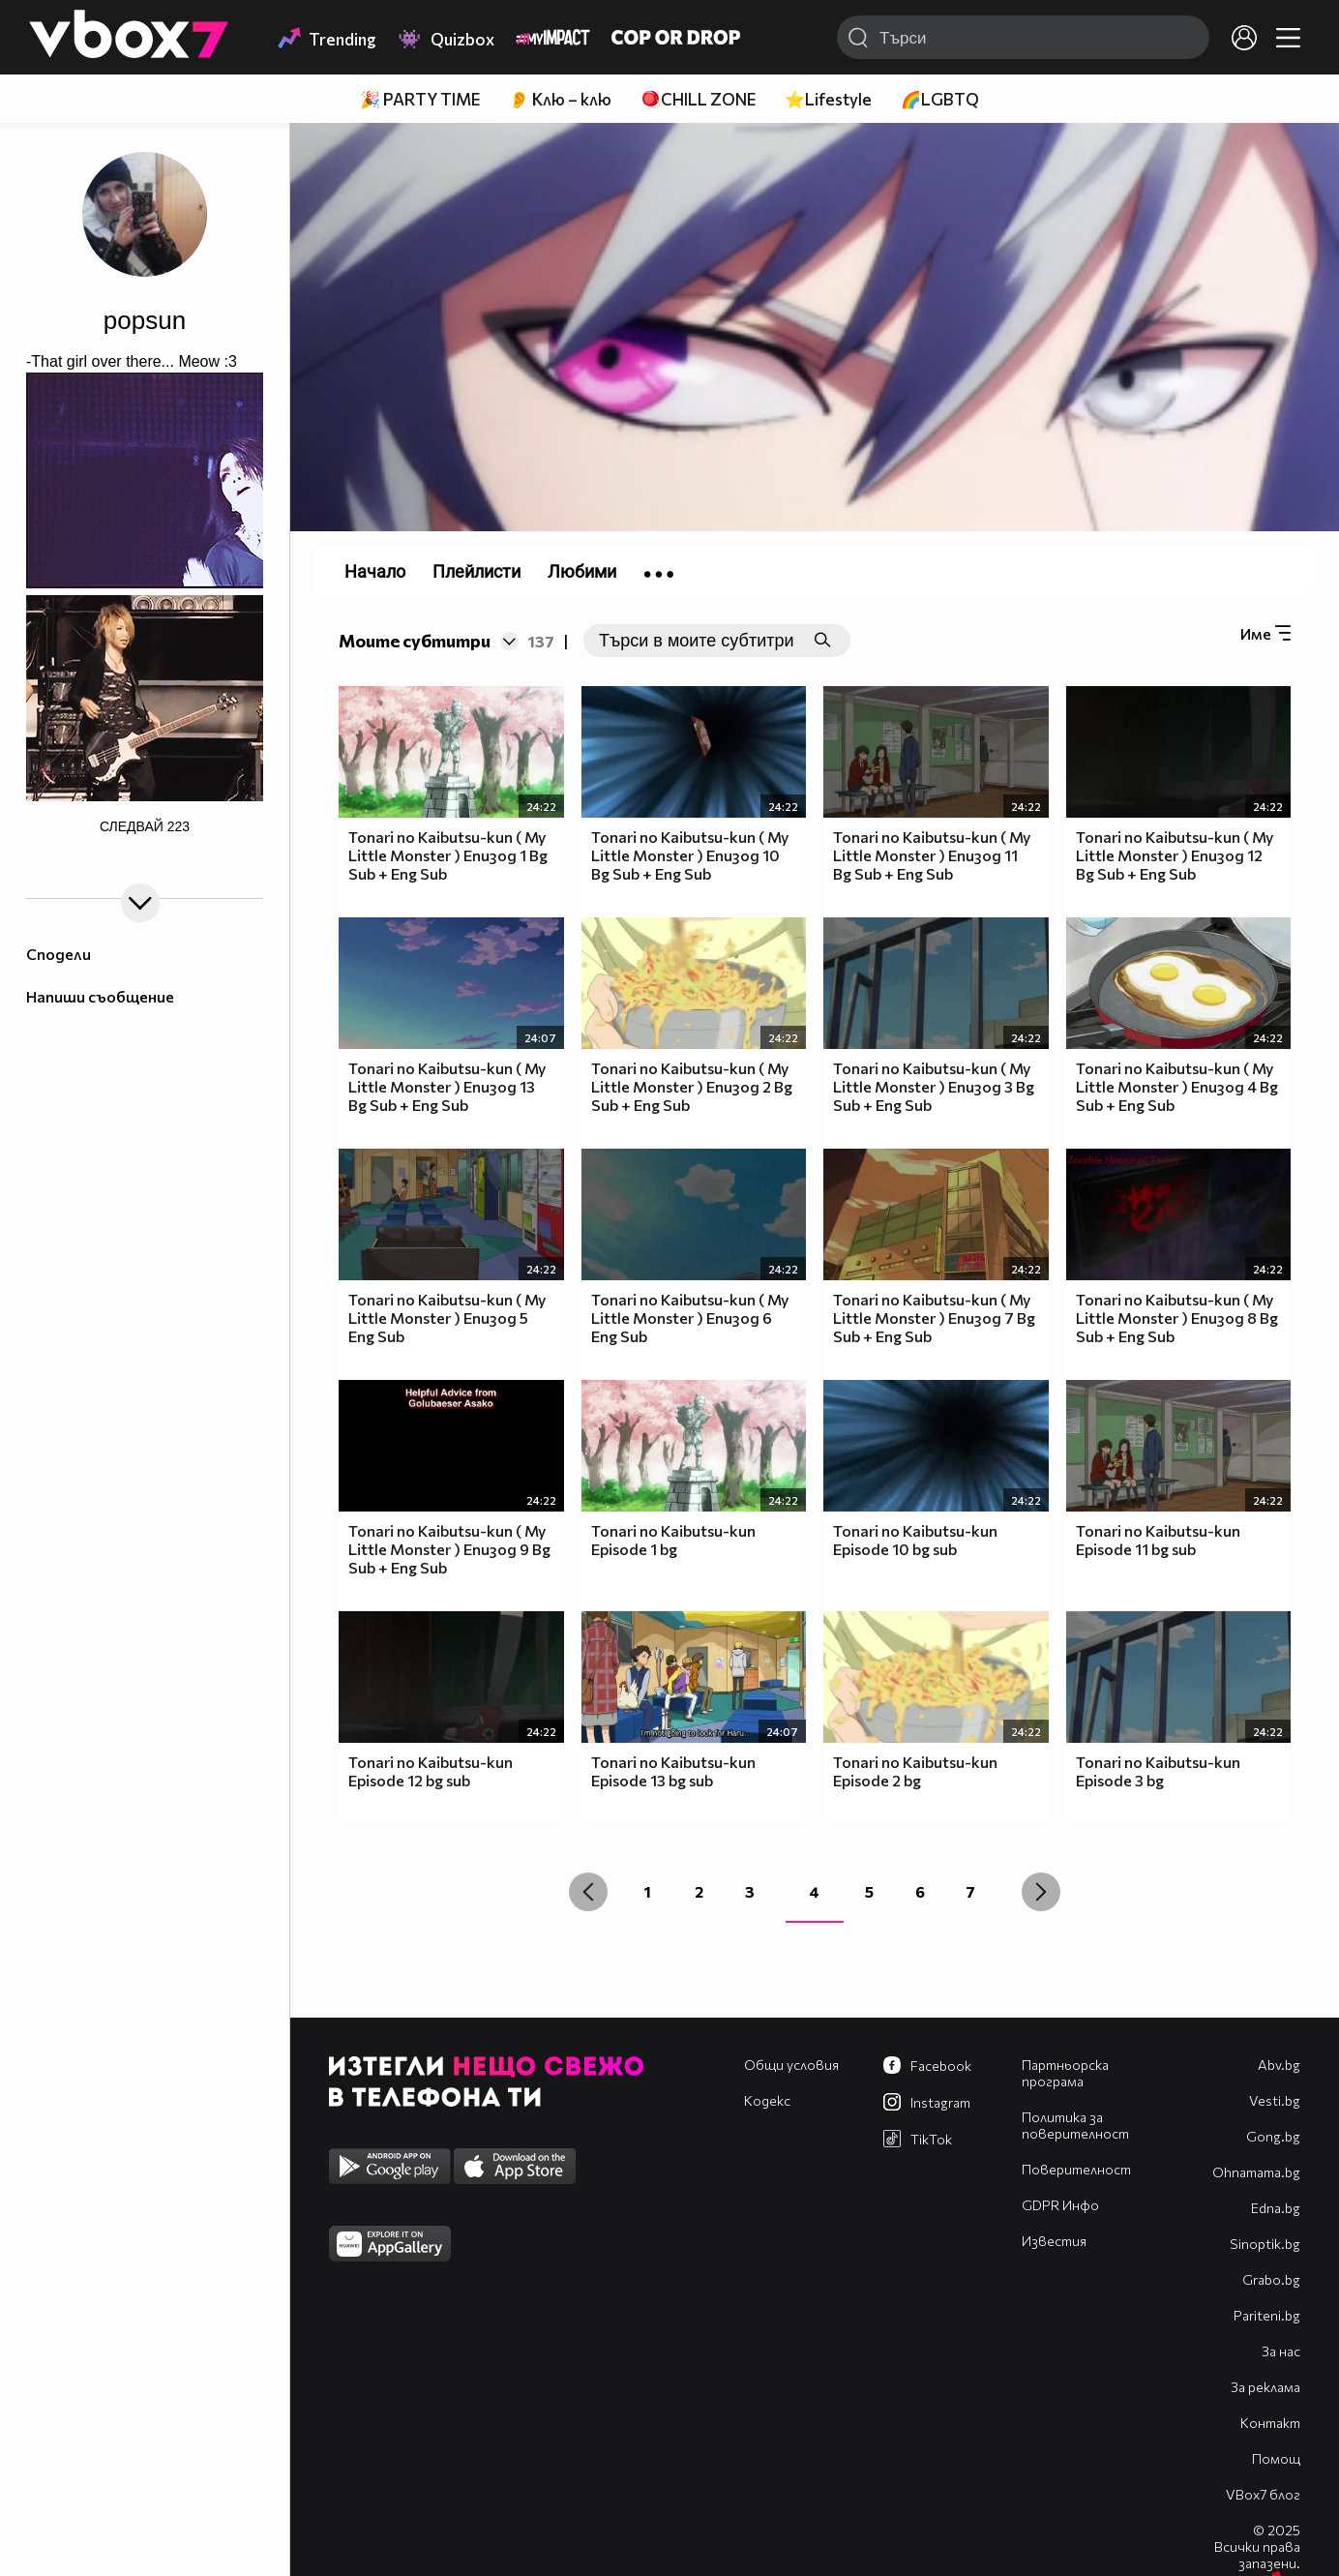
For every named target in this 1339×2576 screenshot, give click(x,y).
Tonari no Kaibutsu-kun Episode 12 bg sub (430, 1770)
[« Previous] (588, 1891)
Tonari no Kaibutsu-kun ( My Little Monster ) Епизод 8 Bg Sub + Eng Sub (1177, 1317)
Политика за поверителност (1075, 2125)
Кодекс (767, 2100)
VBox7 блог (1263, 2494)
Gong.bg (1273, 2136)
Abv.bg (1279, 2064)
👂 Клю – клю (560, 99)
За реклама (1265, 2387)
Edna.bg (1275, 2208)
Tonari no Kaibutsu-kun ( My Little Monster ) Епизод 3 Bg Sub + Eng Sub (933, 1086)
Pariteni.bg (1267, 2315)
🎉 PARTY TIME (420, 99)
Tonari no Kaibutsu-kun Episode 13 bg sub (673, 1770)
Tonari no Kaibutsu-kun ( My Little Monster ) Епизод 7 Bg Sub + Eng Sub (934, 1317)
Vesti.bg (1274, 2100)
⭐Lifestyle (828, 99)
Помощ (1276, 2458)
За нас (1281, 2351)
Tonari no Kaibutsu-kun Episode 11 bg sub (1158, 1539)
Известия (1054, 2240)
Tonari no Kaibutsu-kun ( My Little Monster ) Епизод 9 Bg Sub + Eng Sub (449, 1548)
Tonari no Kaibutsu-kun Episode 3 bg (1158, 1770)
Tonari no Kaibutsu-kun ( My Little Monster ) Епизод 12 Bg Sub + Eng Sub (1174, 855)
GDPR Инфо (1060, 2205)
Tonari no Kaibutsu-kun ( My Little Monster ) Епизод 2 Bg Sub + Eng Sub (691, 1086)
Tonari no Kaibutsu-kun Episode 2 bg (915, 1770)
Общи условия (791, 2064)
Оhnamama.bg (1256, 2172)
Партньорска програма (1065, 2072)
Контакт (1270, 2422)
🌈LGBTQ (940, 99)
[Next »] (1041, 1891)
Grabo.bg (1271, 2279)
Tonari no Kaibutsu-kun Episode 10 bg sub (915, 1539)
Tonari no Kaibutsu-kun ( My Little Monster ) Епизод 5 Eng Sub (447, 1317)
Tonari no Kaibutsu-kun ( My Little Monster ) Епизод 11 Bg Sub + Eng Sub (931, 855)
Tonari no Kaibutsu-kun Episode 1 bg (673, 1539)
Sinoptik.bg (1265, 2243)
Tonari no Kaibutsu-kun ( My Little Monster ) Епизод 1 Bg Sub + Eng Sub (448, 855)
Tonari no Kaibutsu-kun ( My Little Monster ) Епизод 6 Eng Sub (690, 1317)
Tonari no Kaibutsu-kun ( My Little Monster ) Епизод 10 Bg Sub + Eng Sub (690, 855)
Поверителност (1076, 2169)
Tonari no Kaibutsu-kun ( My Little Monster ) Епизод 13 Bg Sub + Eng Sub (447, 1086)
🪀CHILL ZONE (698, 99)
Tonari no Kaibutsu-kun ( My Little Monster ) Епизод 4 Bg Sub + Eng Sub (1177, 1086)
